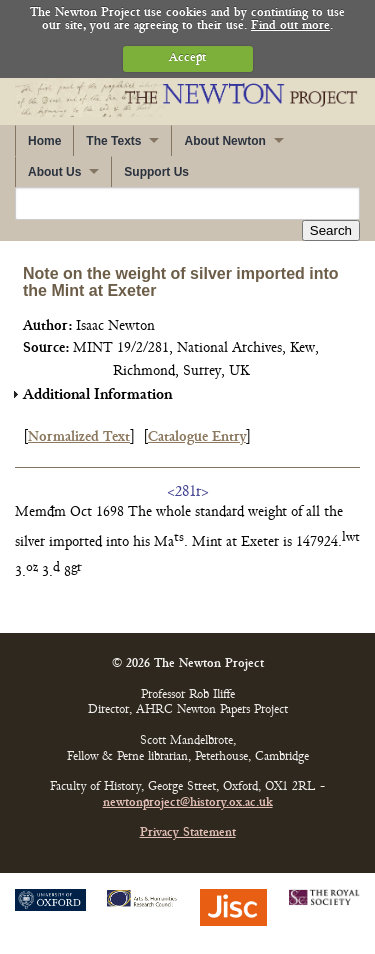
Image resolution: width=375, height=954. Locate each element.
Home (44, 141)
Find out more (290, 26)
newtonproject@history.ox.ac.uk (188, 803)
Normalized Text (79, 437)
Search (331, 230)
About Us (54, 172)
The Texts (113, 141)
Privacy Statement (188, 833)
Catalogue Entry (197, 437)
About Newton (224, 141)
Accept (187, 58)
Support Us (156, 172)
